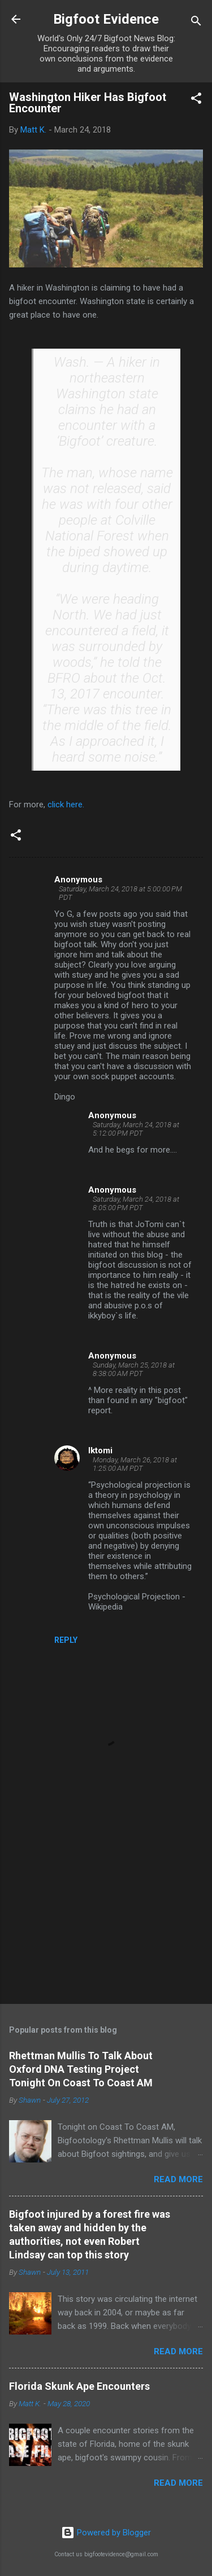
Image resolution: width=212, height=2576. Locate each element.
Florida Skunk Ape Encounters (79, 2386)
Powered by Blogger (106, 2532)
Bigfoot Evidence (106, 19)
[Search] (196, 23)
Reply (65, 1640)
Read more (178, 2179)
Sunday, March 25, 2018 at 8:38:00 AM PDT (134, 1369)
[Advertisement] (106, 1907)
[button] (196, 100)
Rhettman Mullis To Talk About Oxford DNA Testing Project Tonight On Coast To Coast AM (81, 2069)
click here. (66, 804)
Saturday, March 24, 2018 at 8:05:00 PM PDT (136, 1203)
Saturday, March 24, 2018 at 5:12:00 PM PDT (136, 1128)
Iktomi (100, 1450)
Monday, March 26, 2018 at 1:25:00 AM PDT (135, 1464)
